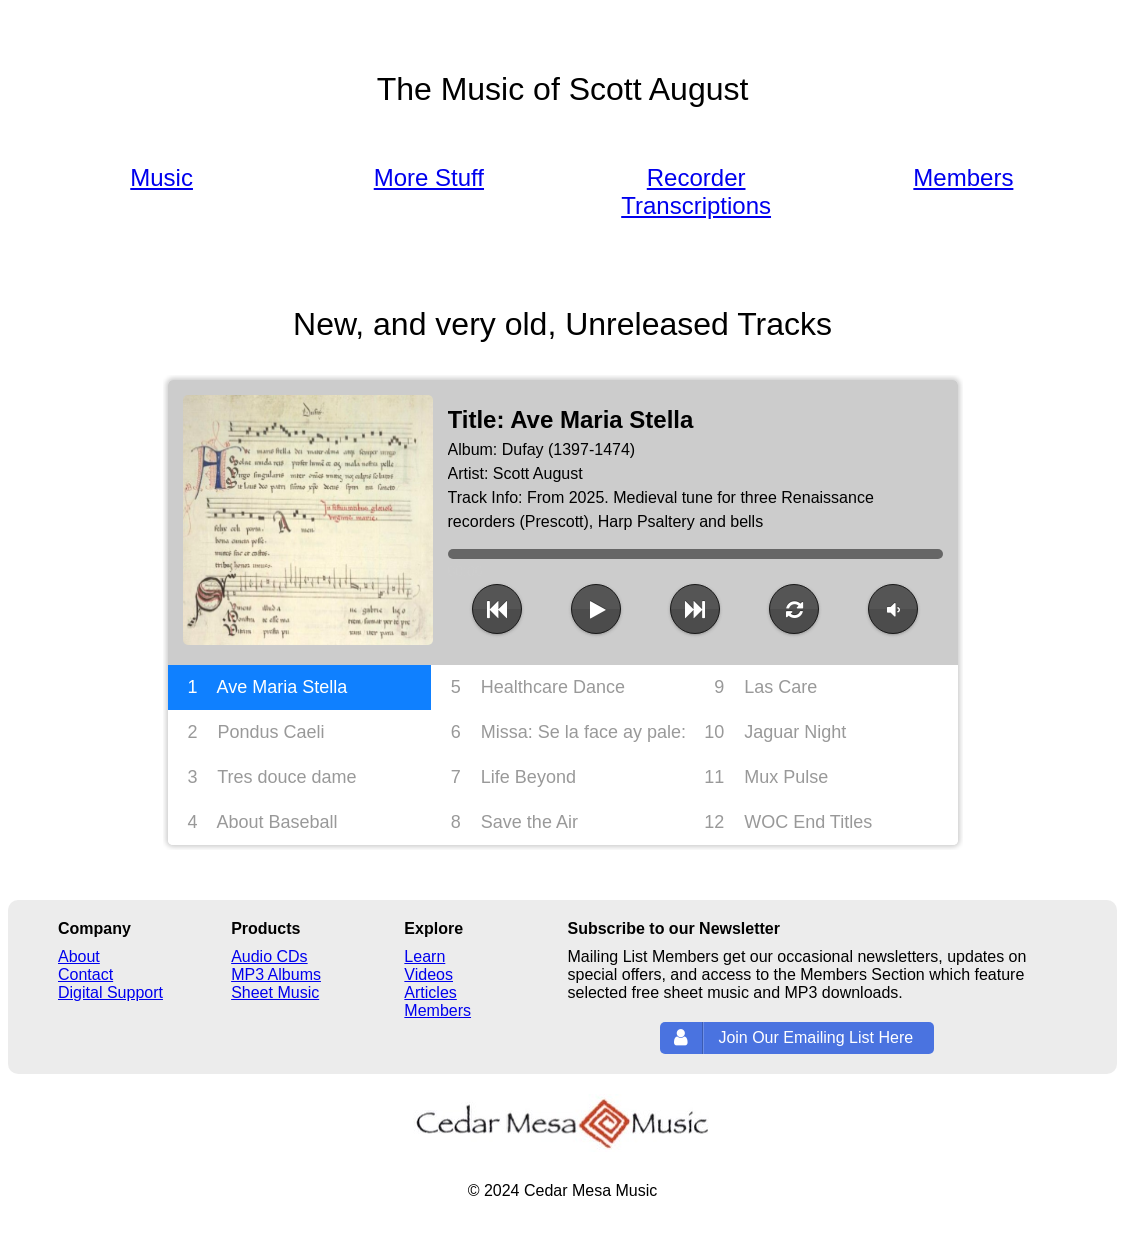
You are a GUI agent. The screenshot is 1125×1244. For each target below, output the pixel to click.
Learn (424, 956)
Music (161, 177)
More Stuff (429, 177)
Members (963, 177)
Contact (85, 974)
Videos (428, 974)
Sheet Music (275, 992)
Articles (430, 992)
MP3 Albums (276, 974)
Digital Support (110, 992)
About (79, 956)
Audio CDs (269, 956)
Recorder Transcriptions (696, 191)
